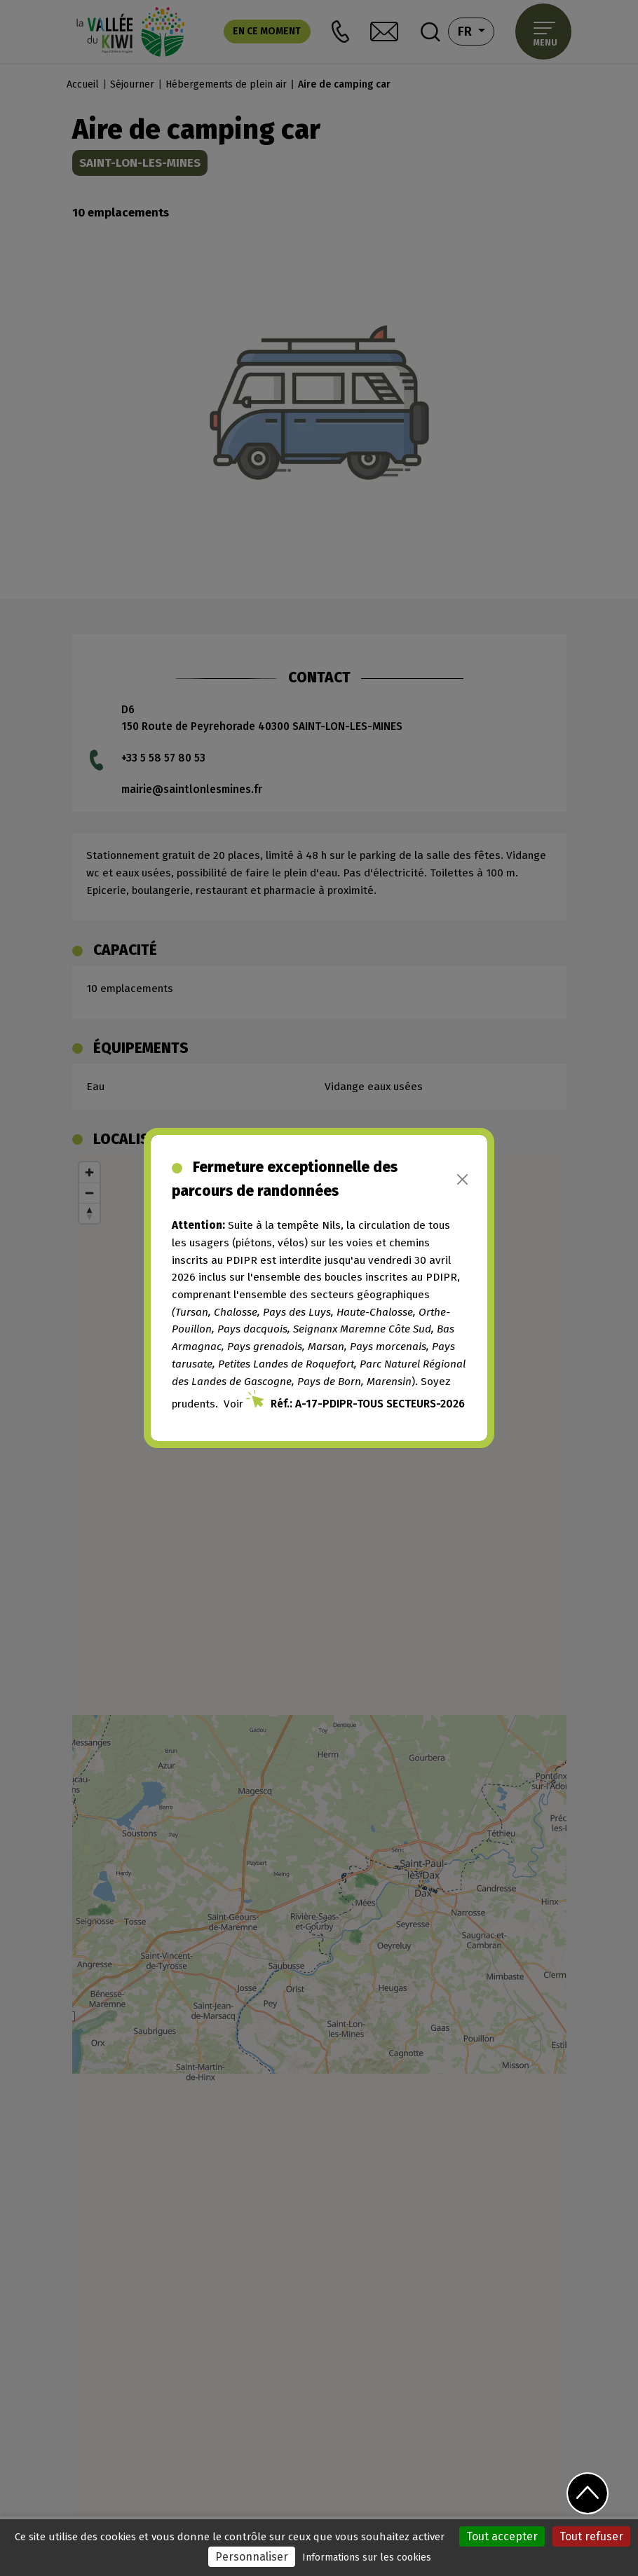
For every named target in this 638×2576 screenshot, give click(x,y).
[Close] (462, 1179)
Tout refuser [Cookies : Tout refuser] (591, 2536)
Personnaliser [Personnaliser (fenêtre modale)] (251, 2556)
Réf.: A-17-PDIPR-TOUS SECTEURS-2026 (368, 1404)
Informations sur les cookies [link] (366, 2557)
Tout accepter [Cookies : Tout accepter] (502, 2536)
